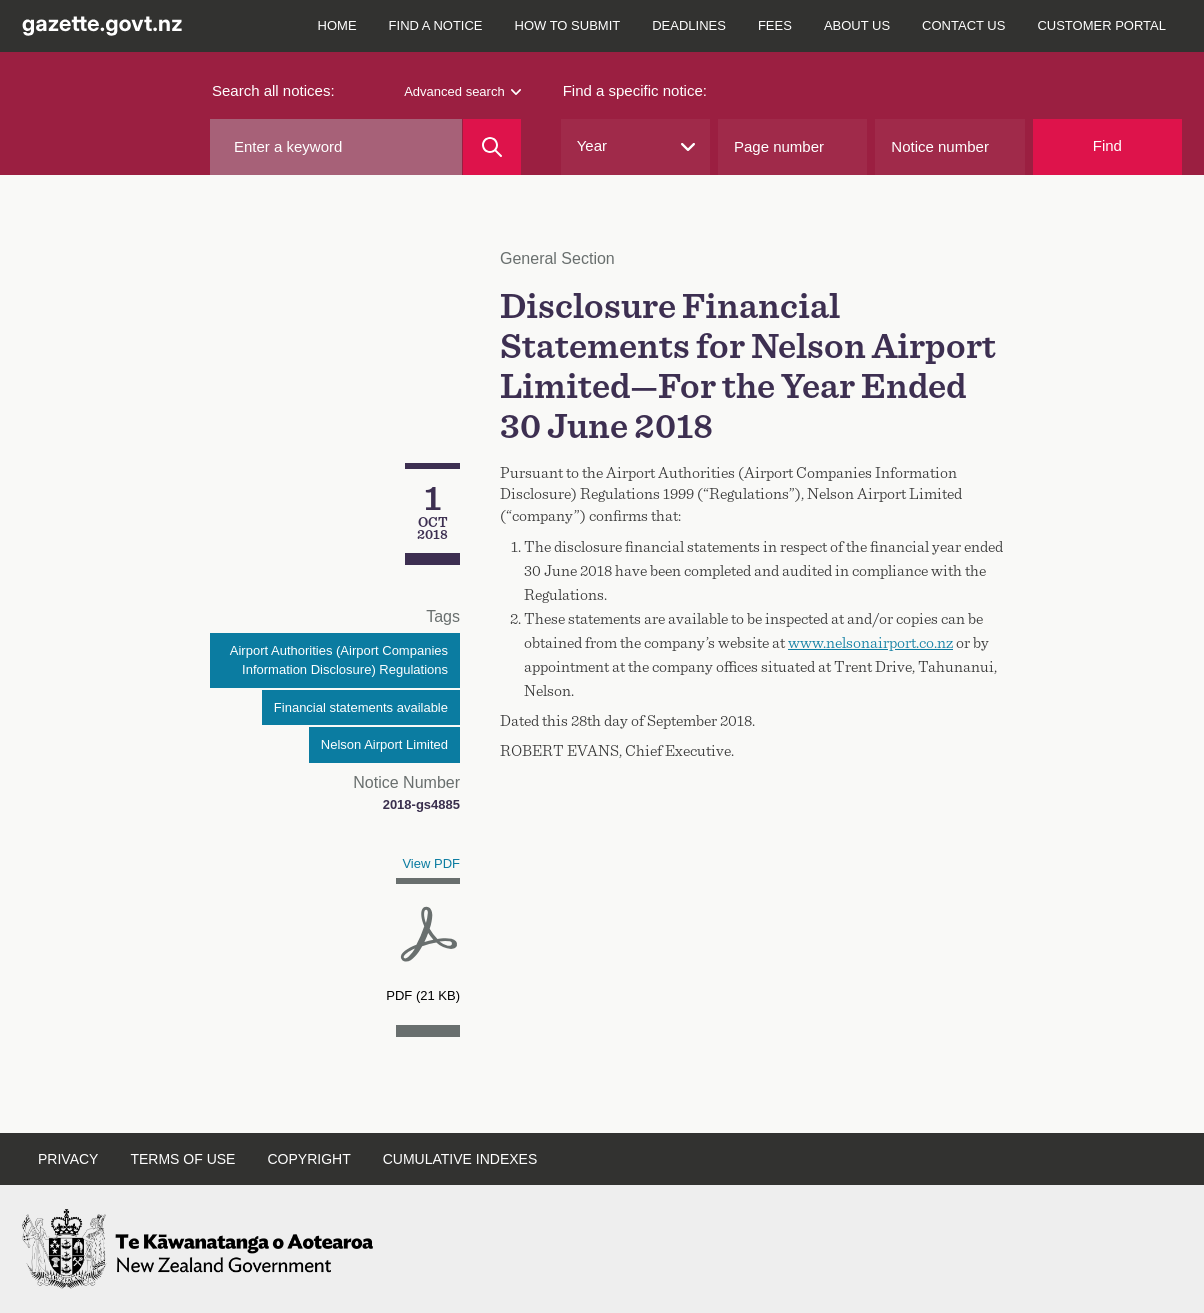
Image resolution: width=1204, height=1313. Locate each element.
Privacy (68, 1159)
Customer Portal (1101, 25)
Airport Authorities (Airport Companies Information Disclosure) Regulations (339, 660)
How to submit (568, 25)
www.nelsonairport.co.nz (870, 643)
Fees (775, 25)
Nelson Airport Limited (384, 744)
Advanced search (462, 91)
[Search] (491, 147)
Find (1107, 145)
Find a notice (436, 25)
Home (337, 25)
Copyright (308, 1159)
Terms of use (182, 1159)
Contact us (963, 25)
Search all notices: (273, 90)
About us (857, 25)
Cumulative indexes (460, 1159)
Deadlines (689, 25)
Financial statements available (361, 707)
